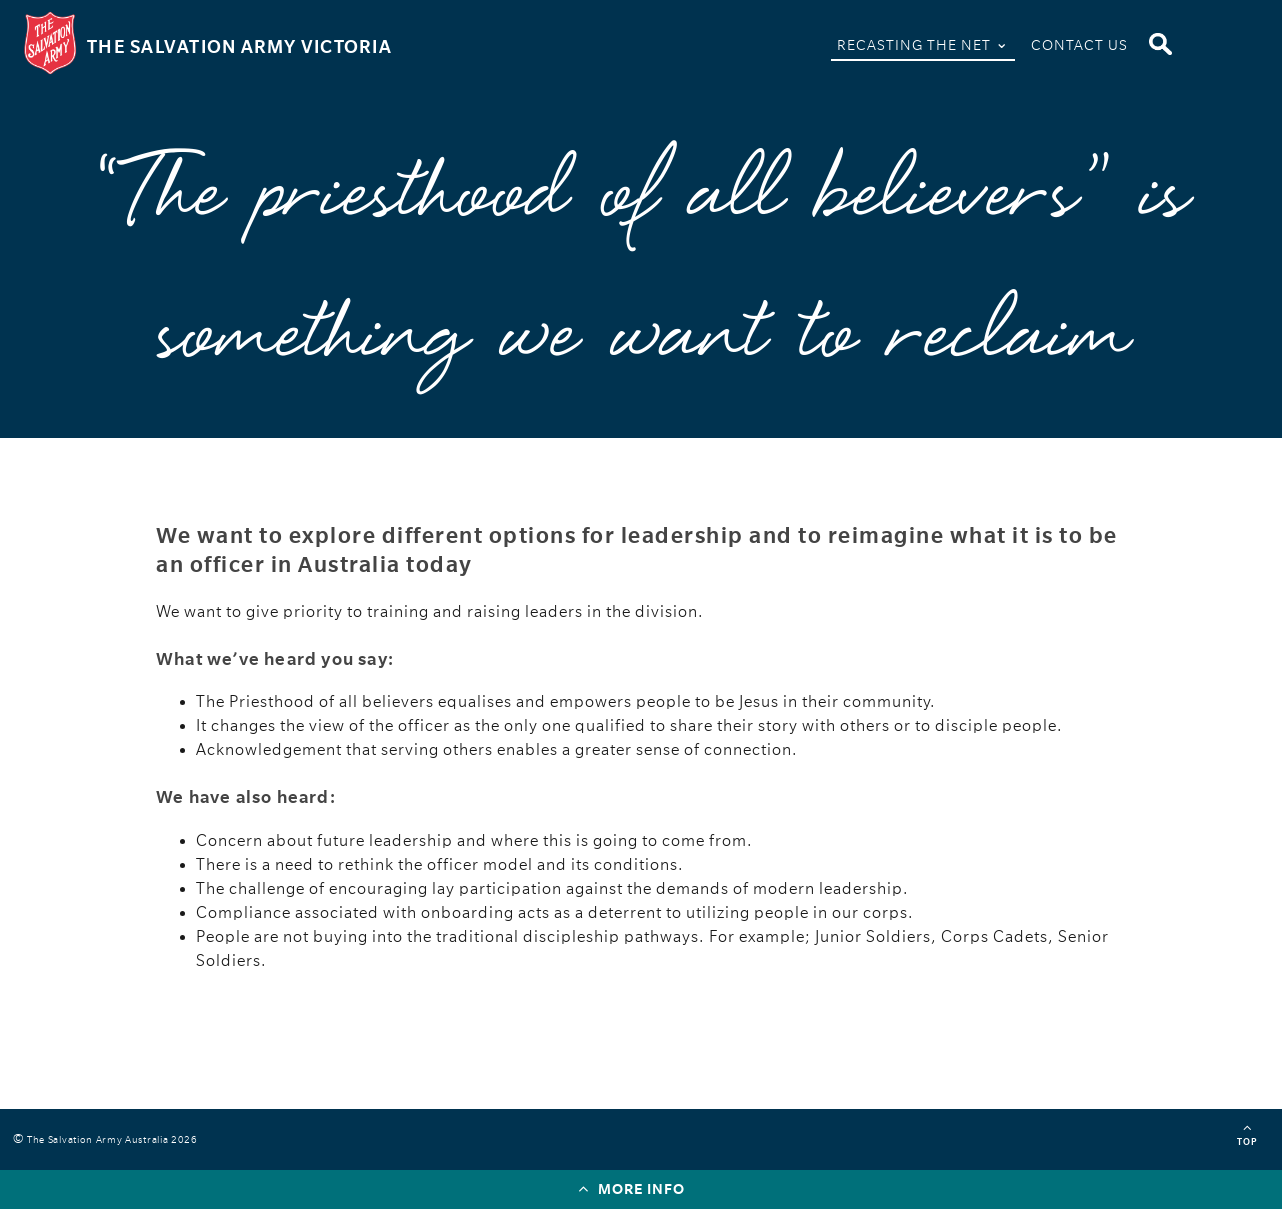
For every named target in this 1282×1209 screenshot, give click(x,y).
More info (631, 1188)
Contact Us (1079, 45)
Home (801, 48)
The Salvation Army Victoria (239, 47)
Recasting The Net (923, 43)
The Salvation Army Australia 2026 (115, 1139)
